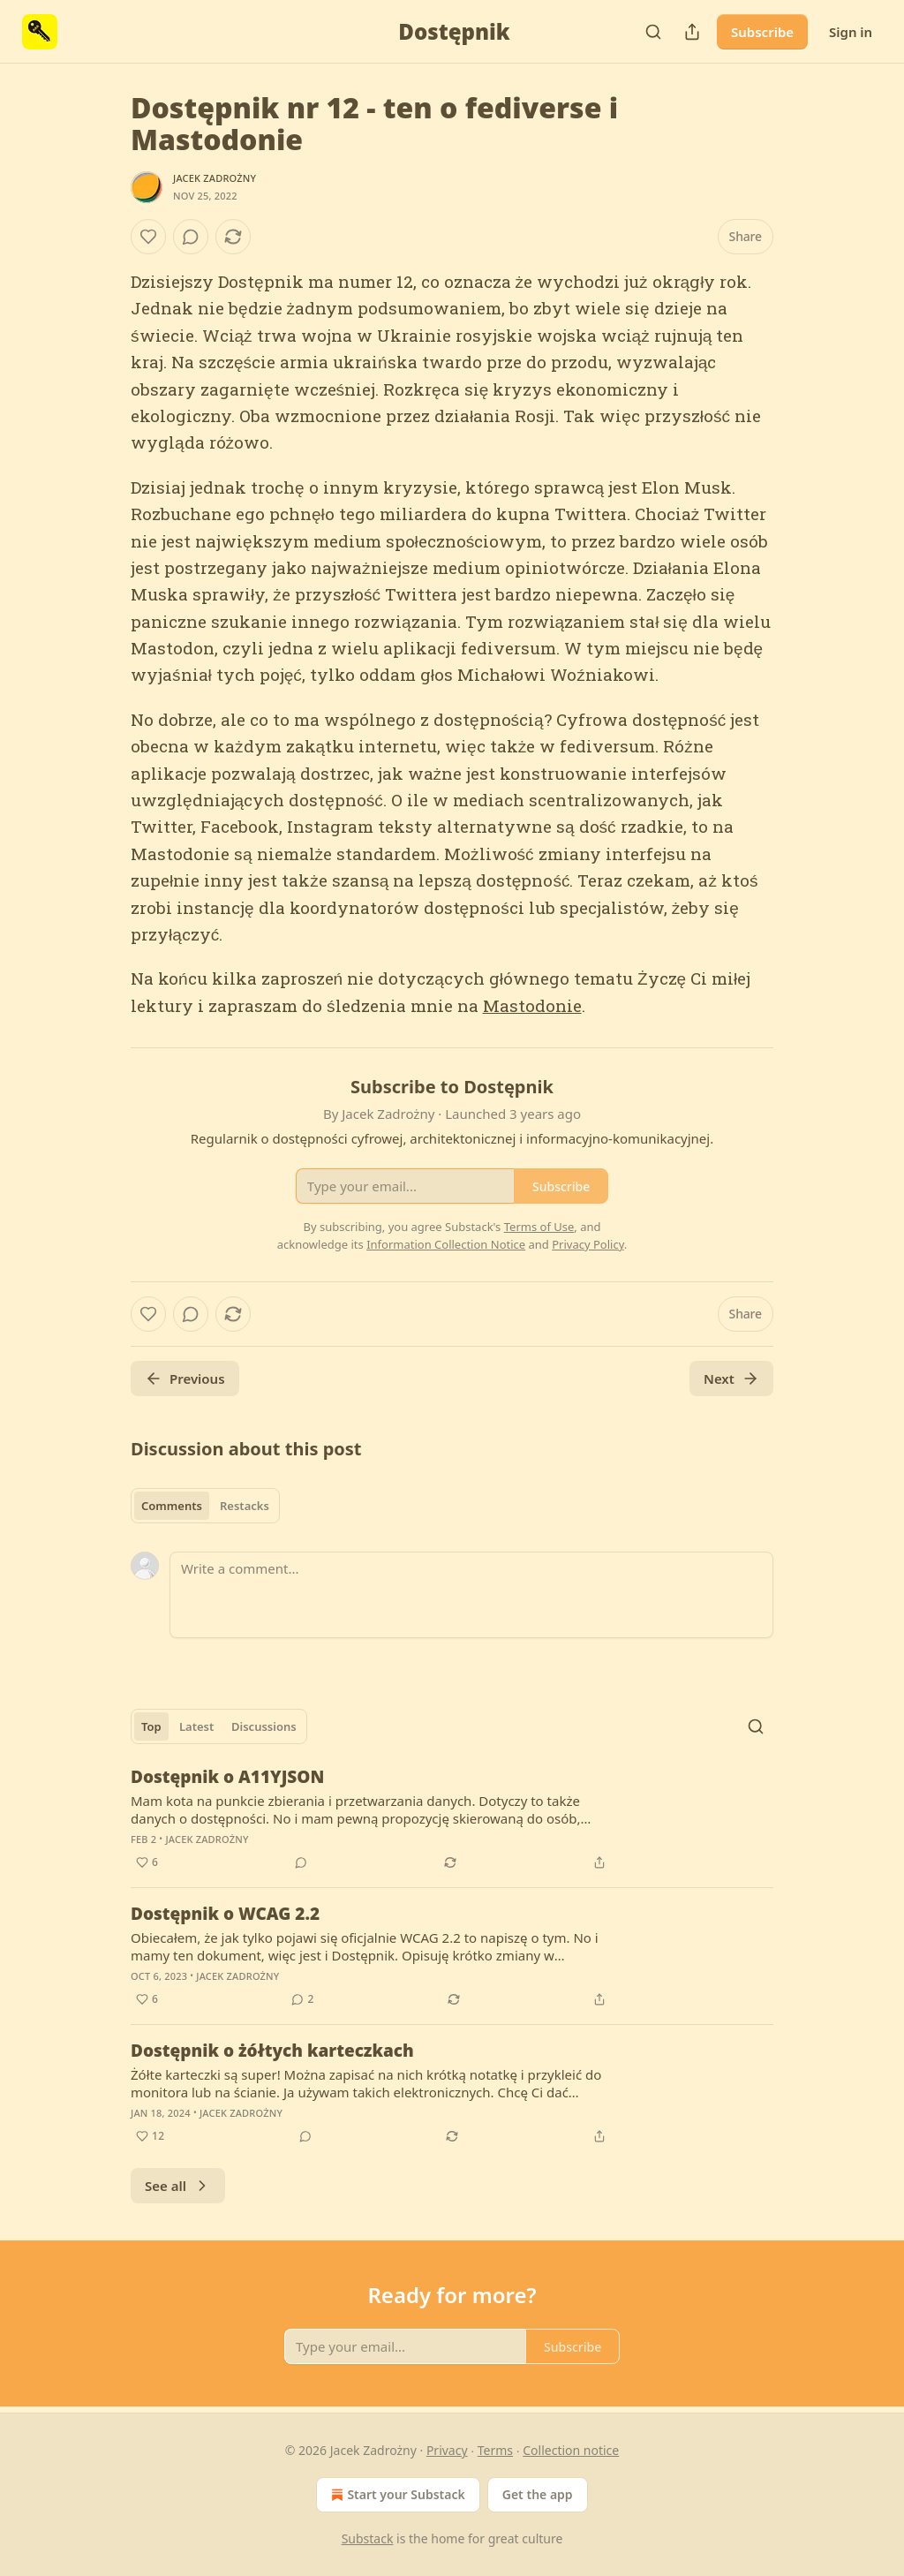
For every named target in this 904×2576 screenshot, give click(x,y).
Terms (495, 2450)
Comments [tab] (171, 1506)
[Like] (148, 236)
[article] (452, 1819)
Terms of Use (539, 1227)
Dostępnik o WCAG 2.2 (225, 1913)
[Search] (653, 31)
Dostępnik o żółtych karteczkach (272, 2050)
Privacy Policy (588, 1244)
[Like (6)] (147, 1862)
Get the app (537, 2494)
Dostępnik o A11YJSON (227, 1776)
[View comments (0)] (190, 236)
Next (731, 1378)
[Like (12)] (150, 2136)
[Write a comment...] (471, 1594)
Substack (368, 2538)
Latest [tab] (196, 1726)
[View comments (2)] (302, 1999)
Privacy (447, 2450)
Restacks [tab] (244, 1506)
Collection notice (571, 2450)
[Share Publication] (692, 31)
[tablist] (205, 1505)
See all (178, 2186)
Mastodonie (532, 1005)
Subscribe (762, 32)
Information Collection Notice (445, 1244)
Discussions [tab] (264, 1726)
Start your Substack (396, 2494)
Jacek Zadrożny (214, 178)
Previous (185, 1378)
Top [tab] (151, 1726)
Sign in (850, 32)
